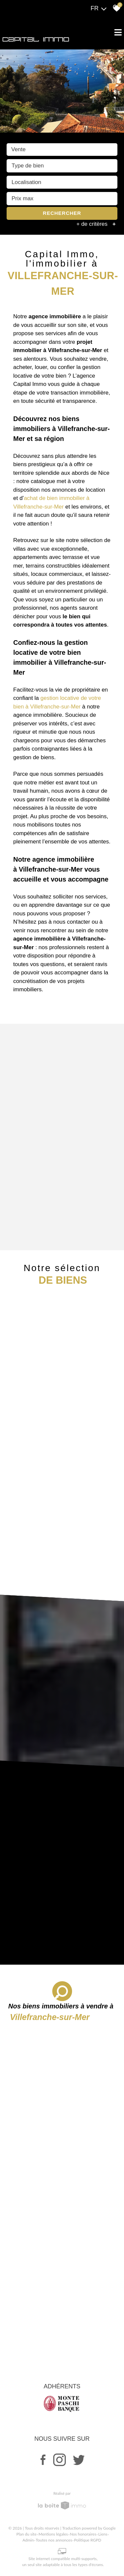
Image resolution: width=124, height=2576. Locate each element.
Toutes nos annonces (54, 2540)
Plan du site (27, 2534)
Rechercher (62, 214)
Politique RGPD (87, 2540)
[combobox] (62, 150)
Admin (28, 2540)
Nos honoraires (83, 2534)
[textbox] (62, 166)
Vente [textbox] (18, 150)
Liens (102, 2534)
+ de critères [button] (96, 224)
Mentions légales (53, 2534)
